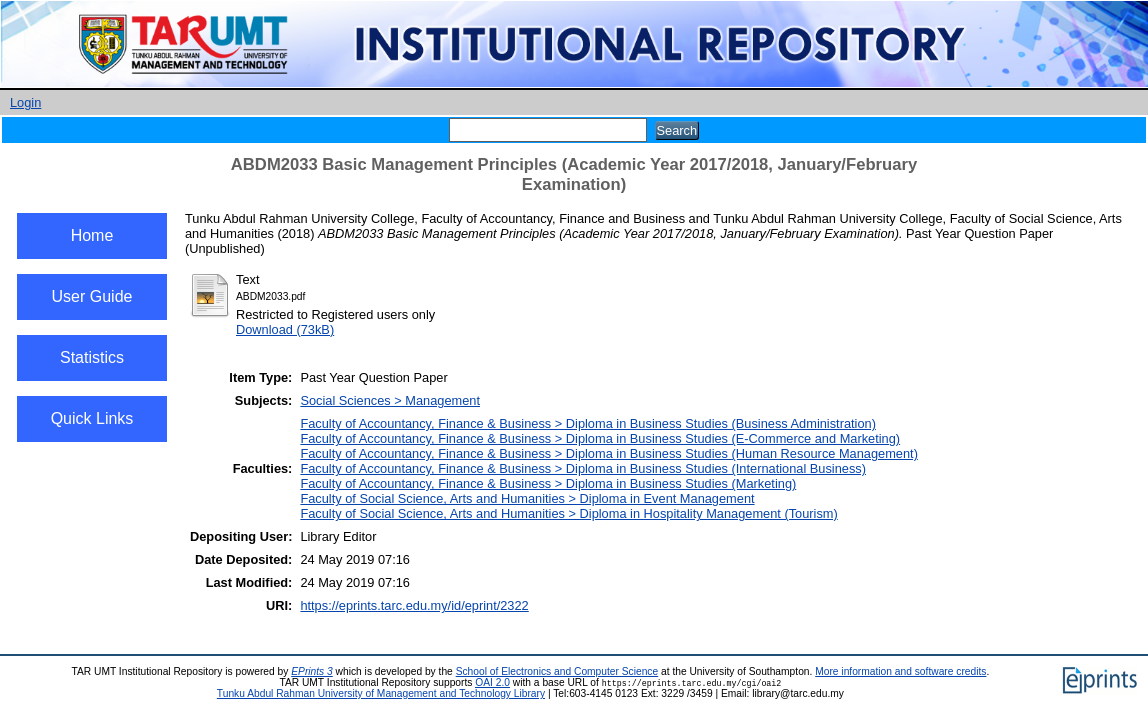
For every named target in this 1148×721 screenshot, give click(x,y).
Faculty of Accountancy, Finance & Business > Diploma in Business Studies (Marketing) (548, 483)
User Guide (92, 296)
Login (25, 102)
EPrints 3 (312, 671)
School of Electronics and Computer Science (557, 671)
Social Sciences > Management (390, 400)
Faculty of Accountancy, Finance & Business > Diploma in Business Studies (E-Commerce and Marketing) (600, 438)
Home (92, 235)
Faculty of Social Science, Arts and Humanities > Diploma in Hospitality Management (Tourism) (568, 513)
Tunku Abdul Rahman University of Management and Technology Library (381, 693)
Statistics (92, 357)
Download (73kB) (285, 329)
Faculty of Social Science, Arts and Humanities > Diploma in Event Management (527, 498)
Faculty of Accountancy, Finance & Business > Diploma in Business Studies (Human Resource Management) (609, 453)
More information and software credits (900, 671)
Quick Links (92, 418)
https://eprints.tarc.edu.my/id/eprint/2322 (414, 605)
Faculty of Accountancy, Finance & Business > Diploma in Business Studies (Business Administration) (588, 423)
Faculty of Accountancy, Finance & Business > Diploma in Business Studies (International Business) (583, 468)
